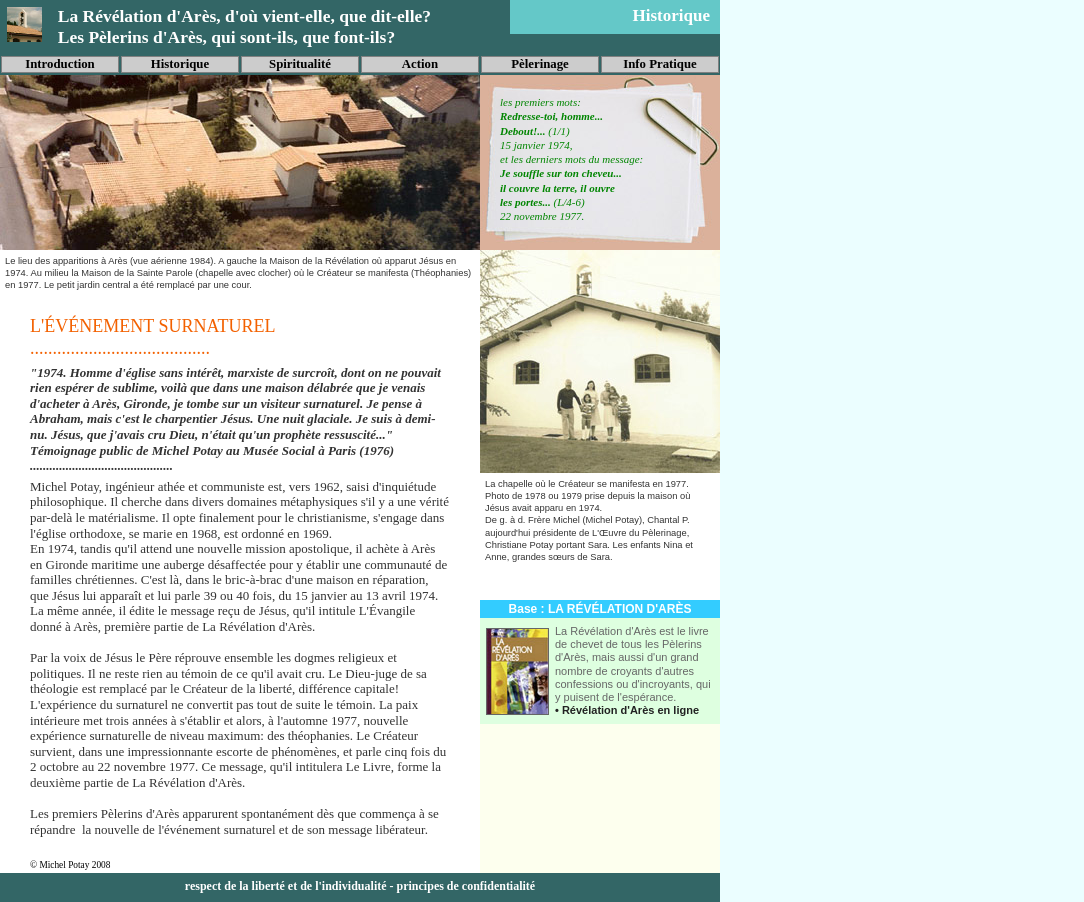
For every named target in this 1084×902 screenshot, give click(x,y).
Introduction (59, 64)
